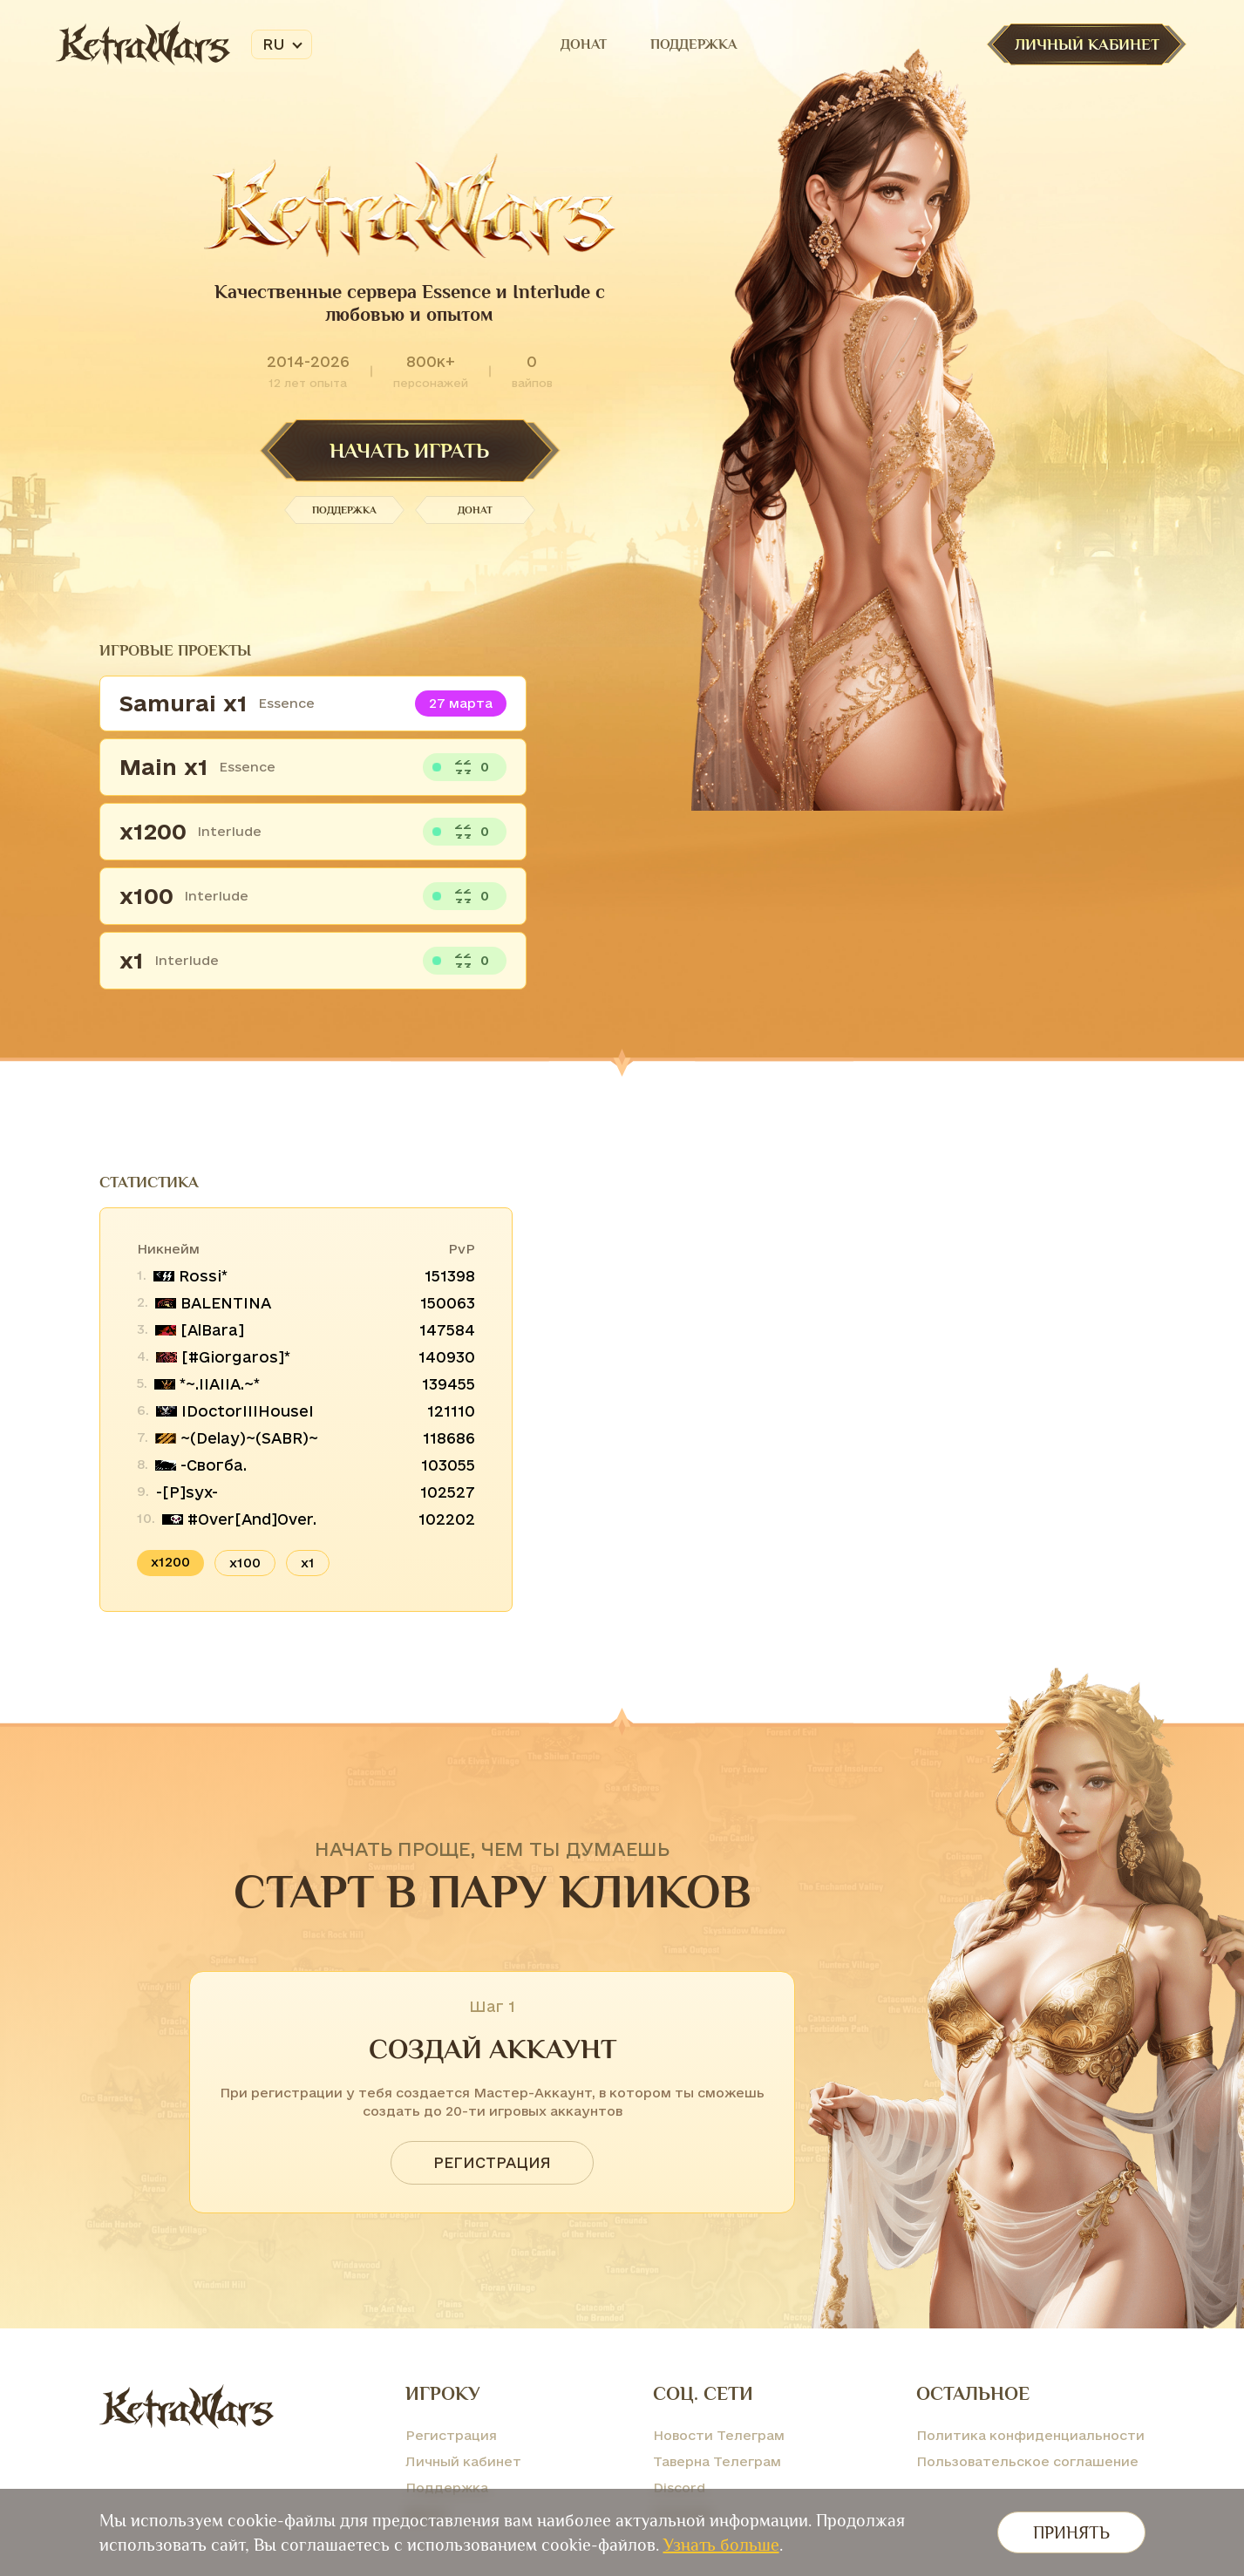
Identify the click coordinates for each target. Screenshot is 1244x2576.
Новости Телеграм (719, 2436)
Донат (584, 44)
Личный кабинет (463, 2462)
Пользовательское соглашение (1027, 2462)
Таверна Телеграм (717, 2462)
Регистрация (492, 2162)
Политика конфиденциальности (1030, 2436)
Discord (679, 2488)
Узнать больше (721, 2544)
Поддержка (693, 44)
